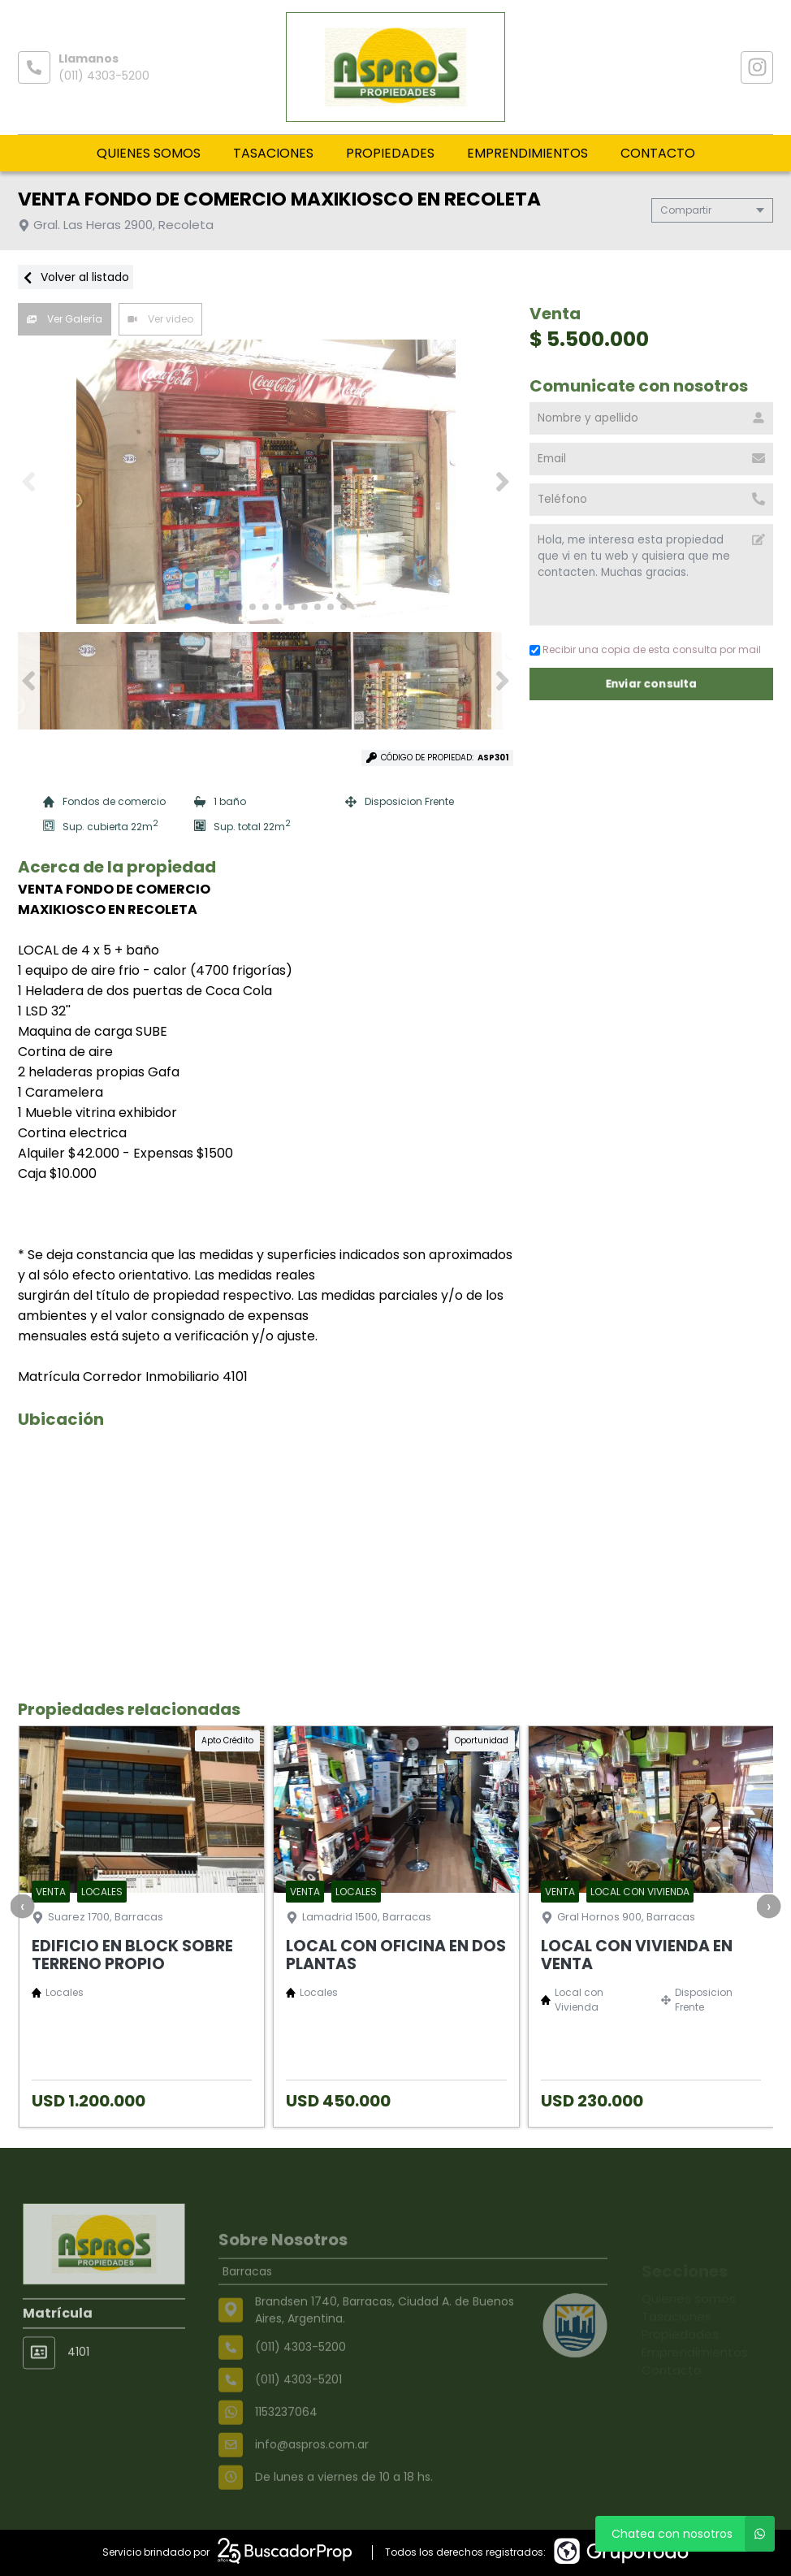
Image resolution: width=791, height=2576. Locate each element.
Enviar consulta (652, 683)
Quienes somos (149, 153)
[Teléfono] (651, 499)
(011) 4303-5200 (103, 75)
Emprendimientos (527, 153)
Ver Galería (64, 319)
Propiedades (390, 153)
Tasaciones (273, 153)
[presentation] (22, 1906)
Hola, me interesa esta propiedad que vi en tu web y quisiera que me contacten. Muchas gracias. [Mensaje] (651, 575)
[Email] (651, 459)
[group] (265, 482)
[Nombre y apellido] (651, 418)
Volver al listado (75, 277)
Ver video (160, 319)
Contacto (657, 153)
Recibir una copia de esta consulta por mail (645, 649)
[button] (502, 482)
